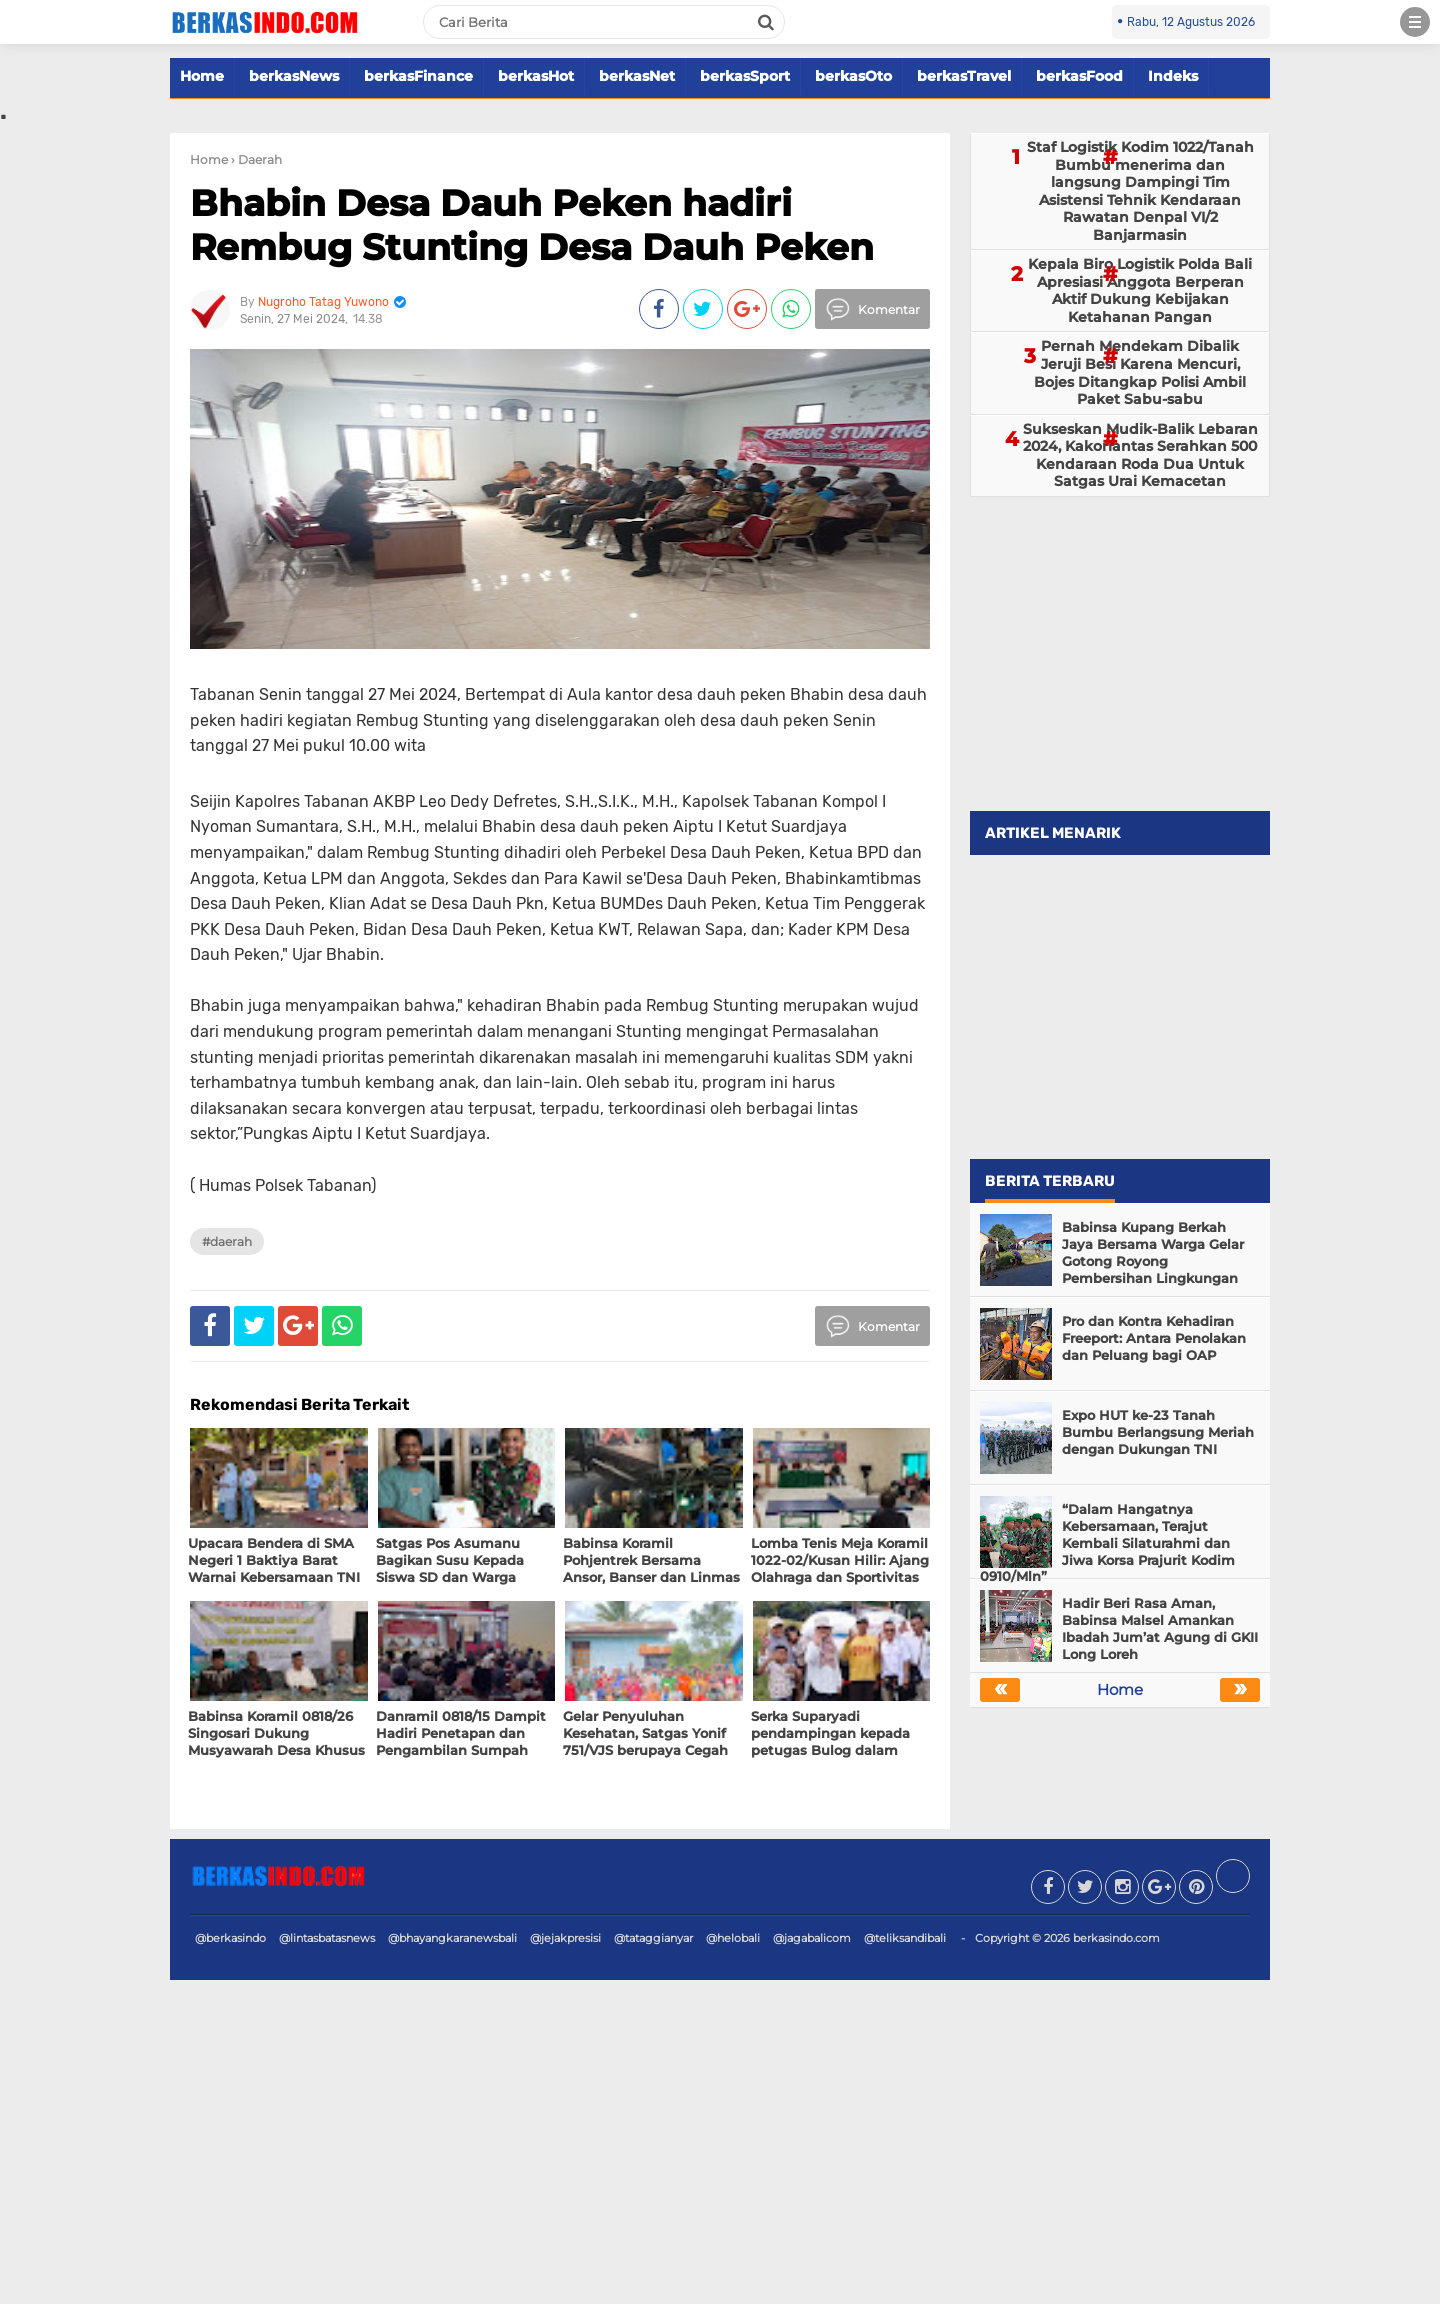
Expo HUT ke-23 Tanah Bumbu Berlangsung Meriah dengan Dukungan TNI (1158, 1432)
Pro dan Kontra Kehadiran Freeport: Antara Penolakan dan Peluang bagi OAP (1154, 1338)
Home (202, 76)
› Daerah (256, 159)
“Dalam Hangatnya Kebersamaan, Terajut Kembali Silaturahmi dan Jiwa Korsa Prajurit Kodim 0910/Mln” (1107, 1543)
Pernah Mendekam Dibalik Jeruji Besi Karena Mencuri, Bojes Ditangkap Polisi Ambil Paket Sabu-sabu (1140, 372)
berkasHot (536, 76)
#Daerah (227, 1241)
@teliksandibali (905, 1938)
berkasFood (1079, 76)
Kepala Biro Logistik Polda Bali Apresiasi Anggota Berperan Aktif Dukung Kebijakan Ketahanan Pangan (1140, 290)
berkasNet (637, 76)
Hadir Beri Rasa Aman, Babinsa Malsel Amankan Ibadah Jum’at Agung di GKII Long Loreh (1160, 1628)
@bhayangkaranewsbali (452, 1938)
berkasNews (294, 76)
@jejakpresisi (565, 1938)
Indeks (1173, 76)
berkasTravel (964, 76)
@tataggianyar (653, 1938)
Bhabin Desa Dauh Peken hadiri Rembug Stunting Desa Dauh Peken (532, 224)
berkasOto (853, 76)
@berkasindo (230, 1938)
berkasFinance (418, 76)
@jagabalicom (812, 1938)
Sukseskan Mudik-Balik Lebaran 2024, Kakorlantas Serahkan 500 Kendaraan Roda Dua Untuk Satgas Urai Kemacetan (1140, 455)
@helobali (733, 1938)
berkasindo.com (1116, 1938)
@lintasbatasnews (327, 1938)
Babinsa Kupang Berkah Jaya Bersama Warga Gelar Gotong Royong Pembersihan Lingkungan (1153, 1252)
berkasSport (745, 76)
